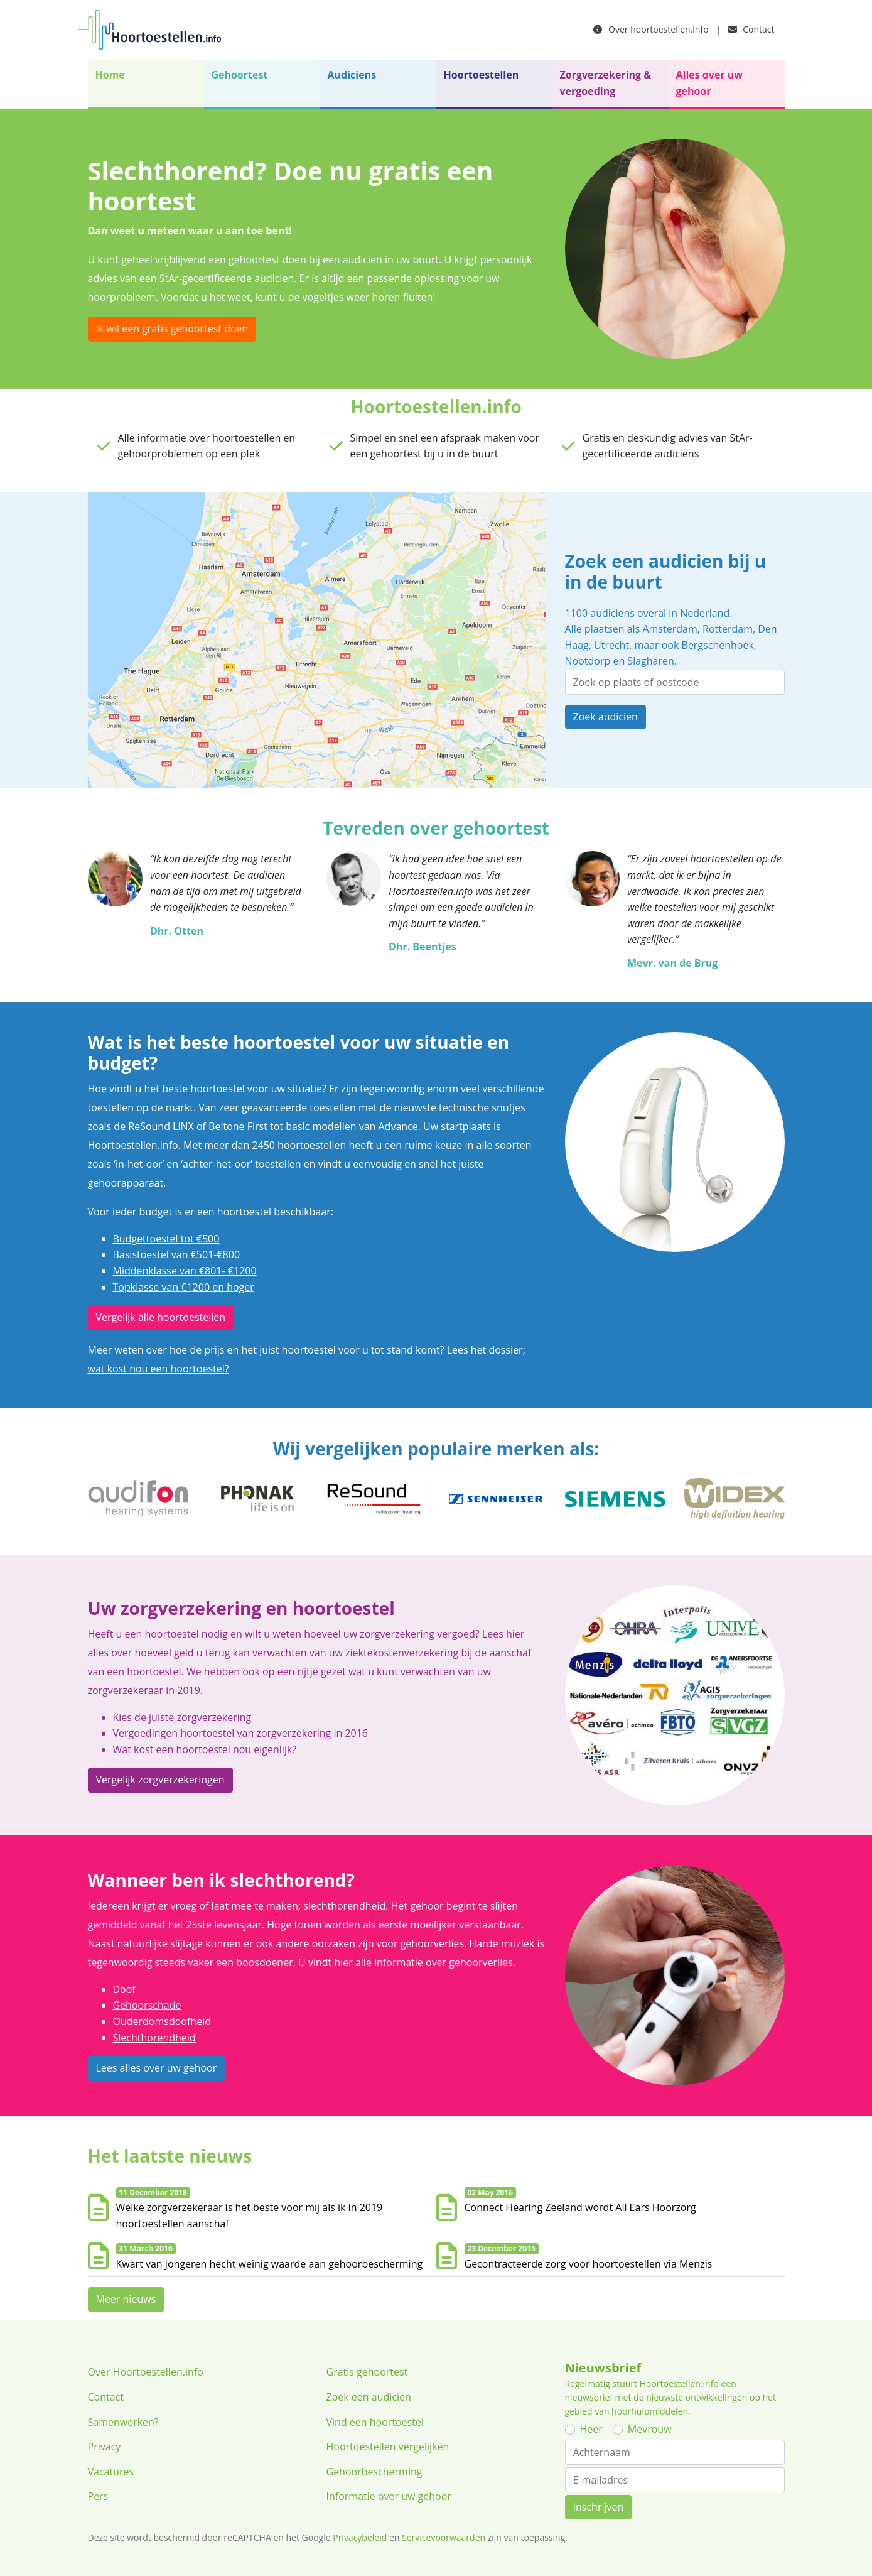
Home (110, 75)
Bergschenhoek (718, 645)
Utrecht (611, 645)
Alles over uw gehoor (709, 83)
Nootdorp (588, 661)
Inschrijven (598, 2507)
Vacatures (111, 2472)
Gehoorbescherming (374, 2472)
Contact (751, 29)
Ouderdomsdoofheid (162, 2021)
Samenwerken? (123, 2422)
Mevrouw (650, 2429)
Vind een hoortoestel (375, 2422)
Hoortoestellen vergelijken (387, 2447)
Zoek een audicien (368, 2397)
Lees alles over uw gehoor (156, 2068)
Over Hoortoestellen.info (145, 2372)
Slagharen (650, 661)
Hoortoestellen (481, 75)
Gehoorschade (147, 2005)
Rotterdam (727, 629)
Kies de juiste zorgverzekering (182, 1717)
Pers (98, 2496)
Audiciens (352, 75)
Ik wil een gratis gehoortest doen (172, 328)
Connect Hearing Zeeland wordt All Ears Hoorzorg (580, 2207)
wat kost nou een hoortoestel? (158, 1369)
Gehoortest (240, 75)
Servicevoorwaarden (443, 2537)
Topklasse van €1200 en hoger (183, 1287)
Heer (591, 2429)
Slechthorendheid (154, 2038)
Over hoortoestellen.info (650, 29)
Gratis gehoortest (367, 2372)
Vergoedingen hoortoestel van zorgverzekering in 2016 (241, 1733)
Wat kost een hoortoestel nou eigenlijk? (205, 1749)
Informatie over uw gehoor (388, 2496)
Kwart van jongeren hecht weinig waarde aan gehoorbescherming (269, 2264)
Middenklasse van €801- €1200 (185, 1271)
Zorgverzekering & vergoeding (606, 83)
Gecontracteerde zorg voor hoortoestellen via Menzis (589, 2264)
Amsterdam (669, 629)
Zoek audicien (605, 717)
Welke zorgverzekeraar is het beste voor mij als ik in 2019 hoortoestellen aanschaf (249, 2215)
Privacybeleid (360, 2537)
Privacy (104, 2447)
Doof (124, 1989)
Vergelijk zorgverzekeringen (160, 1779)
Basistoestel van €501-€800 (176, 1254)
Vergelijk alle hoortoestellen (161, 1317)
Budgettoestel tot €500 (166, 1239)
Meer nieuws (126, 2299)
